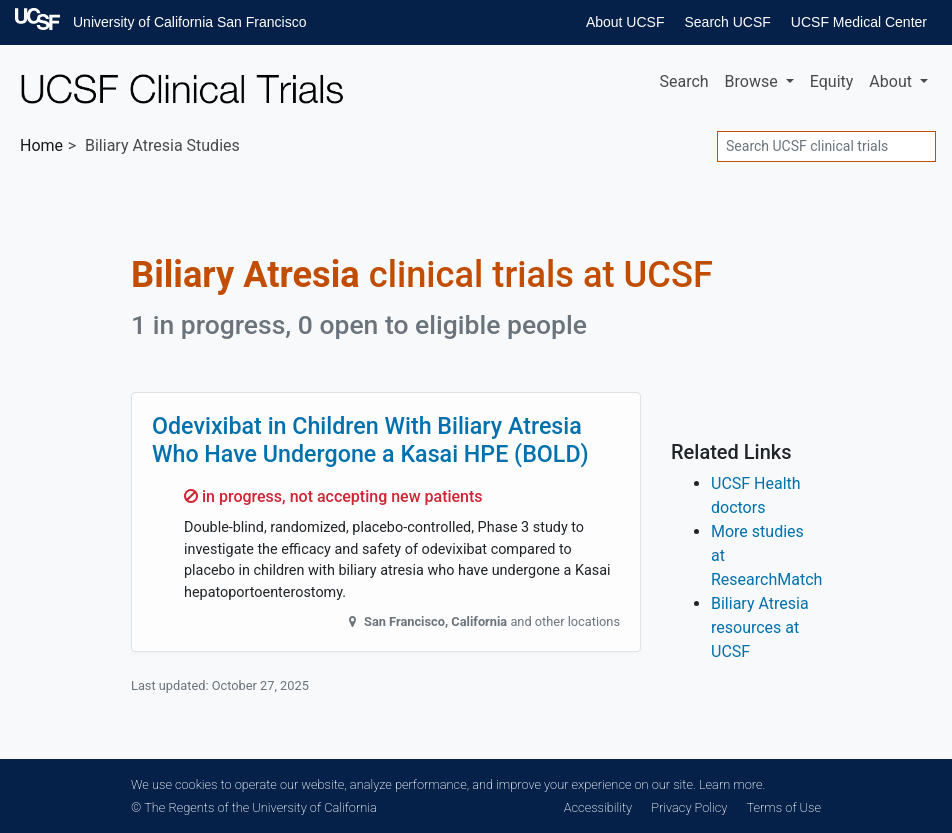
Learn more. (732, 784)
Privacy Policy (689, 807)
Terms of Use (784, 807)
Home (41, 145)
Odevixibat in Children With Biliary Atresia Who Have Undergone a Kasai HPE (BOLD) (370, 440)
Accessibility (598, 807)
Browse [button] (753, 81)
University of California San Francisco (189, 22)
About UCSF (625, 22)
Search (683, 81)
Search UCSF (727, 22)
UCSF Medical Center (859, 22)
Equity (832, 81)
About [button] (892, 81)
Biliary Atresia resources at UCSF (760, 627)
